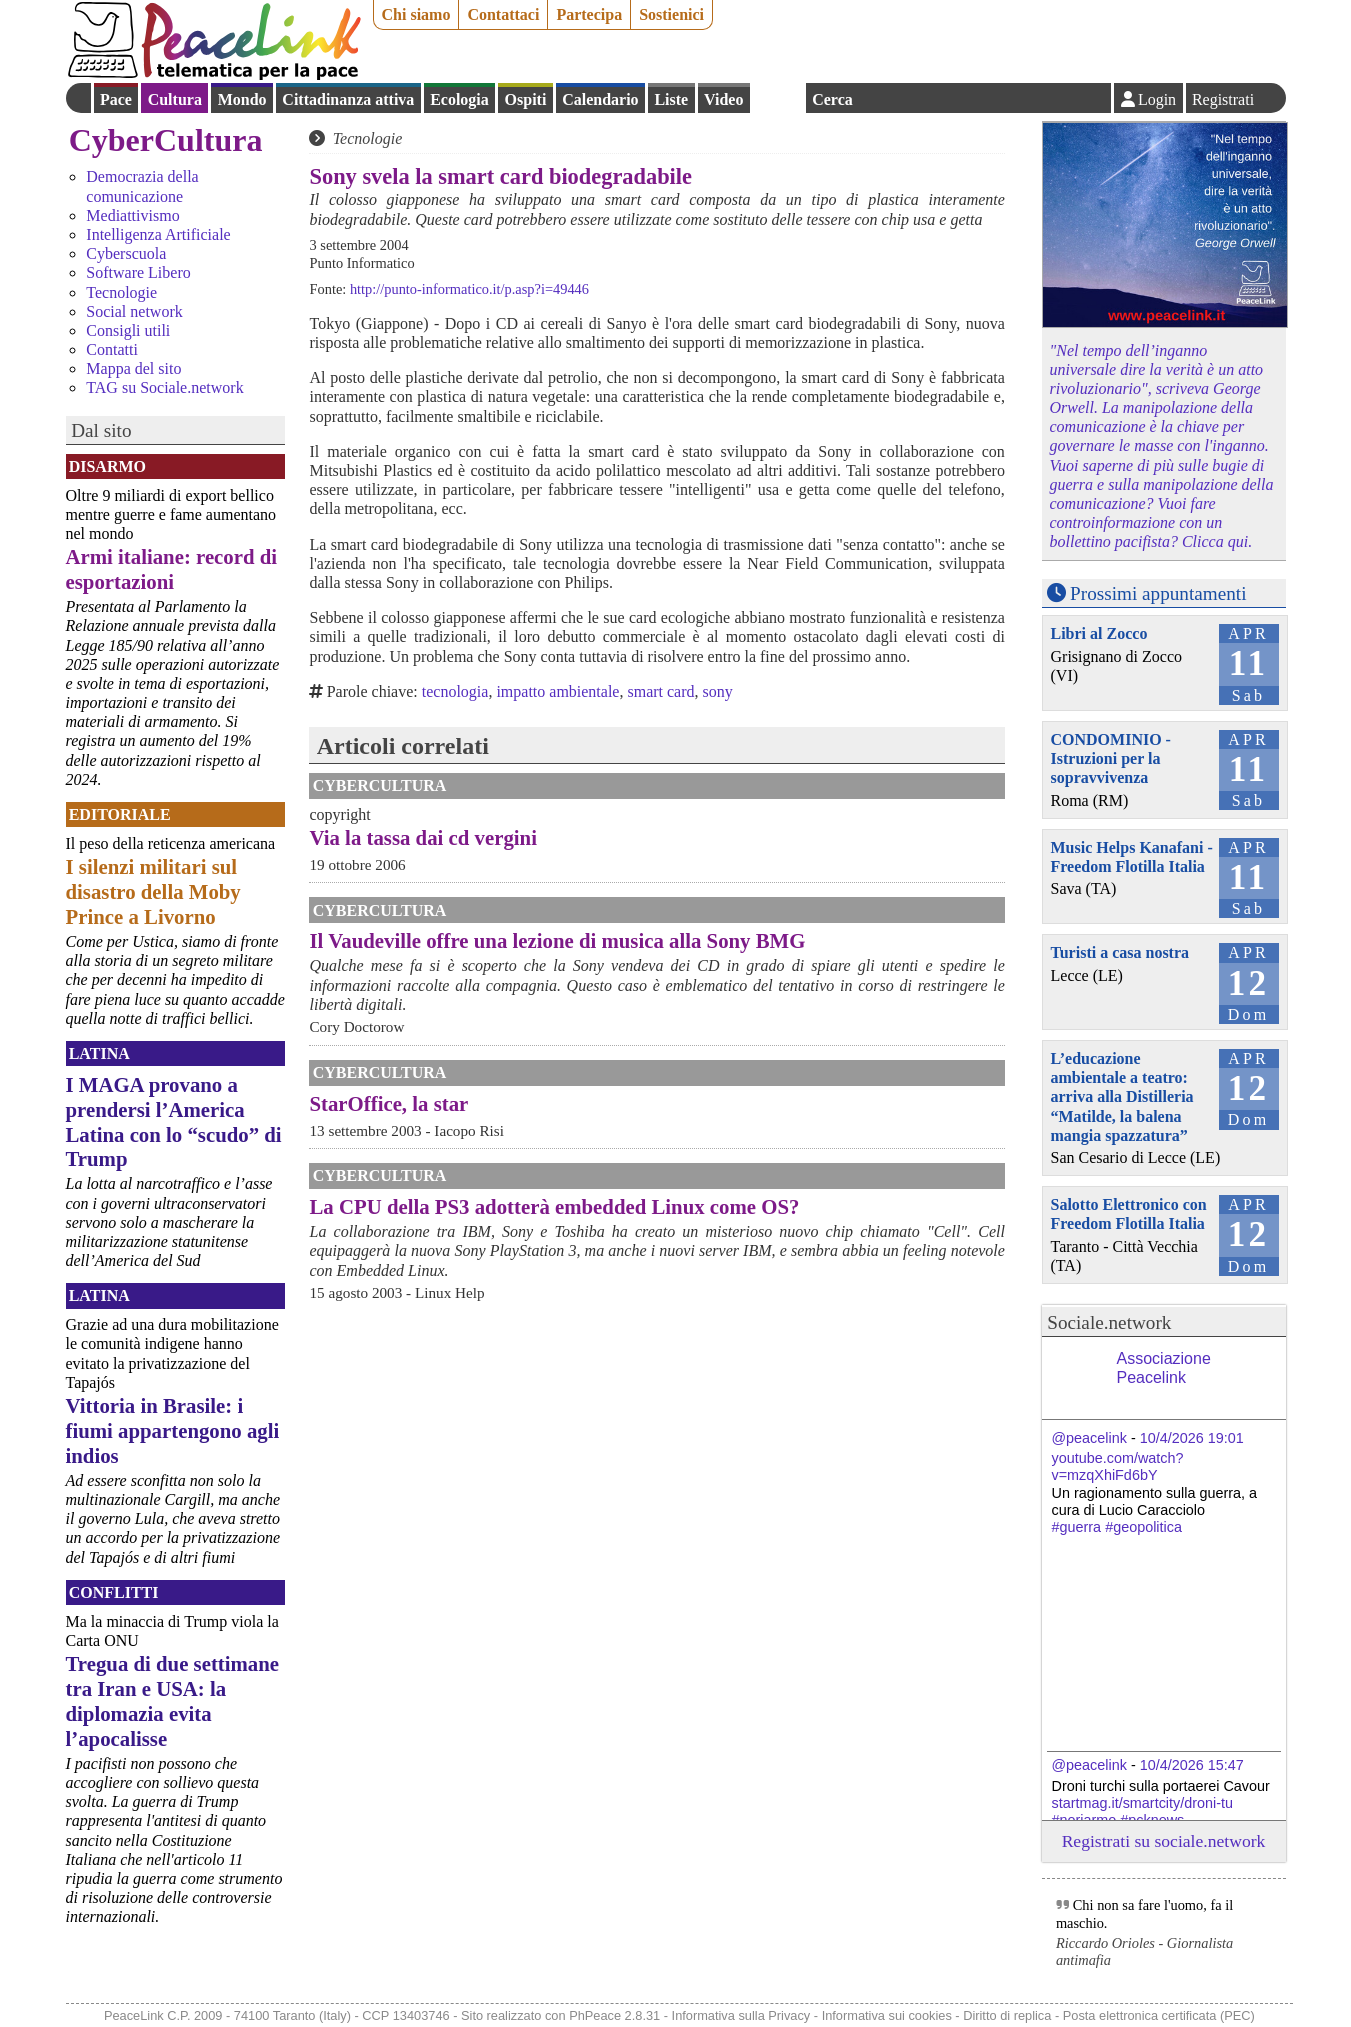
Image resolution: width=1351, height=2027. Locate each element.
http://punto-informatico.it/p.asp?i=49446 (469, 289)
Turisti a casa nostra (1120, 952)
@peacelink (1089, 1438)
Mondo (242, 99)
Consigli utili (128, 330)
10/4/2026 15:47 (1192, 1765)
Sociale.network (1109, 1322)
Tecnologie (121, 292)
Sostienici (671, 14)
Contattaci (503, 14)
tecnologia (455, 691)
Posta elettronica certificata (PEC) (1159, 2015)
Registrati (1223, 99)
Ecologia (459, 99)
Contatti (112, 349)
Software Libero (138, 272)
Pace (116, 99)
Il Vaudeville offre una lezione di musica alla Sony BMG (557, 940)
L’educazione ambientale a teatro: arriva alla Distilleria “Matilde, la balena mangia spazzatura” (1122, 1097)
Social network (134, 311)
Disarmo (107, 466)
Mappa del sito (133, 368)
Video (723, 99)
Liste (671, 99)
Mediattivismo (132, 215)
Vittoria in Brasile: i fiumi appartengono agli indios (173, 1430)
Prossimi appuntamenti (1158, 593)
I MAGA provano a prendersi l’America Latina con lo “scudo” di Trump (174, 1122)
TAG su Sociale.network (164, 387)
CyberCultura (166, 140)
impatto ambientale (557, 691)
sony (718, 691)
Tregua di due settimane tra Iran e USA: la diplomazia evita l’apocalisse (173, 1701)
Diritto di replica (1007, 2015)
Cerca (832, 99)
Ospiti (526, 99)
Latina (99, 1053)
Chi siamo (416, 14)
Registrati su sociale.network (1164, 1841)
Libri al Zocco (1099, 633)
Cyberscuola (126, 253)
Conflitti (114, 1592)
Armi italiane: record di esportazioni (172, 569)
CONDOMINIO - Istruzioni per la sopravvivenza (1111, 758)
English (778, 98)
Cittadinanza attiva (348, 99)
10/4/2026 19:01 (1192, 1438)
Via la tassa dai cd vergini (422, 837)
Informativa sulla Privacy (741, 2015)
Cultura (175, 99)
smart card (660, 691)
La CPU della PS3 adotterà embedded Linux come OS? (554, 1206)
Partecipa (589, 14)
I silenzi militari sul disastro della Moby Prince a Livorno (153, 891)
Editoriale (120, 814)
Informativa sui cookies (887, 2015)
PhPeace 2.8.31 (614, 2015)
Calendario (600, 99)
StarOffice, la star (388, 1103)
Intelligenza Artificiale (158, 234)
